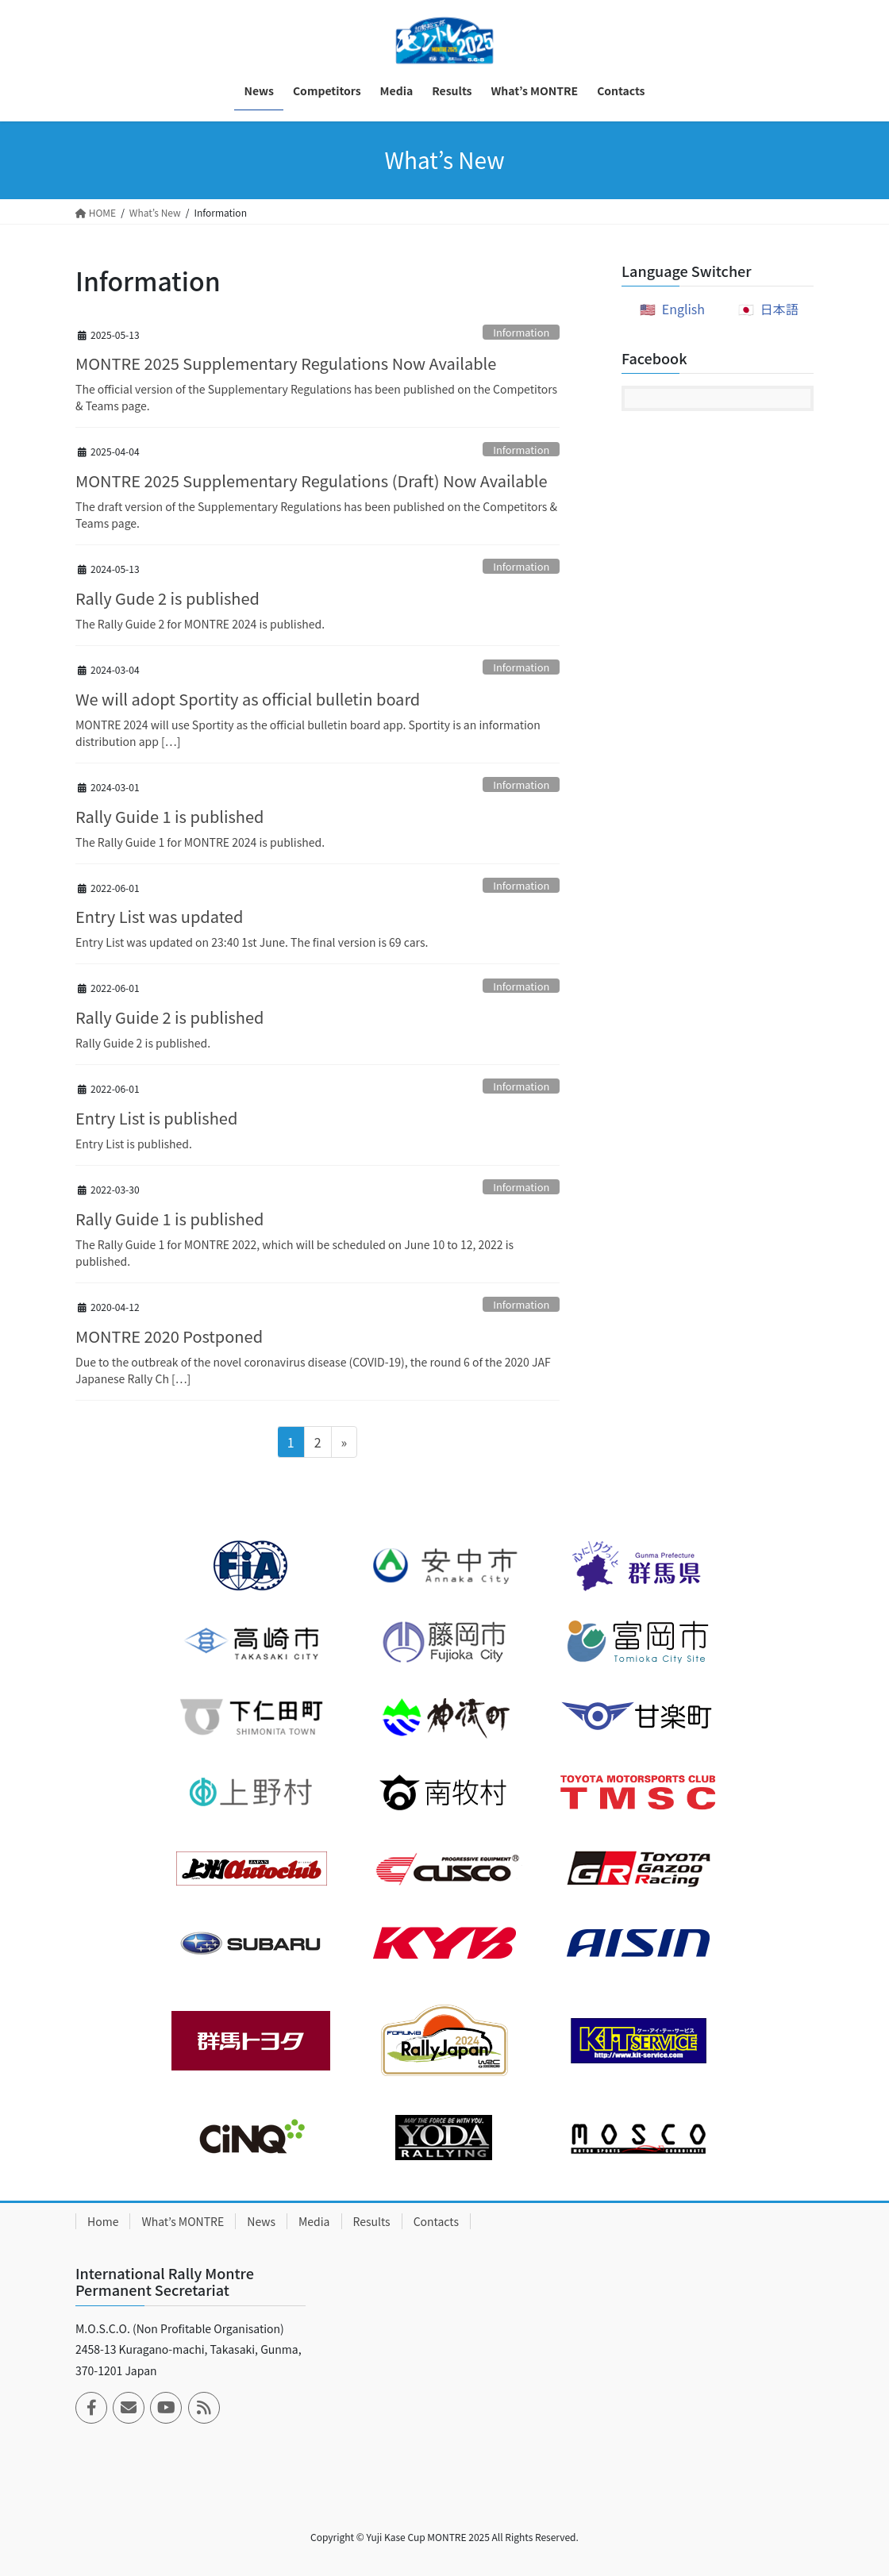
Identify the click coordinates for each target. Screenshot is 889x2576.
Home (102, 2221)
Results (372, 2221)
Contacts (436, 2221)
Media (314, 2221)
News (261, 2221)
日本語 (779, 308)
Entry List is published (156, 1117)
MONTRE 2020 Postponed (169, 1336)
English (683, 308)
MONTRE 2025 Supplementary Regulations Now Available (285, 363)
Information (521, 332)
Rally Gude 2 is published (167, 597)
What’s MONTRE (182, 2221)
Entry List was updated (159, 916)
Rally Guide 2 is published (169, 1016)
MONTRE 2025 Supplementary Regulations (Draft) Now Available (311, 480)
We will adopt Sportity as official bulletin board (247, 698)
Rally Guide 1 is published (169, 816)
